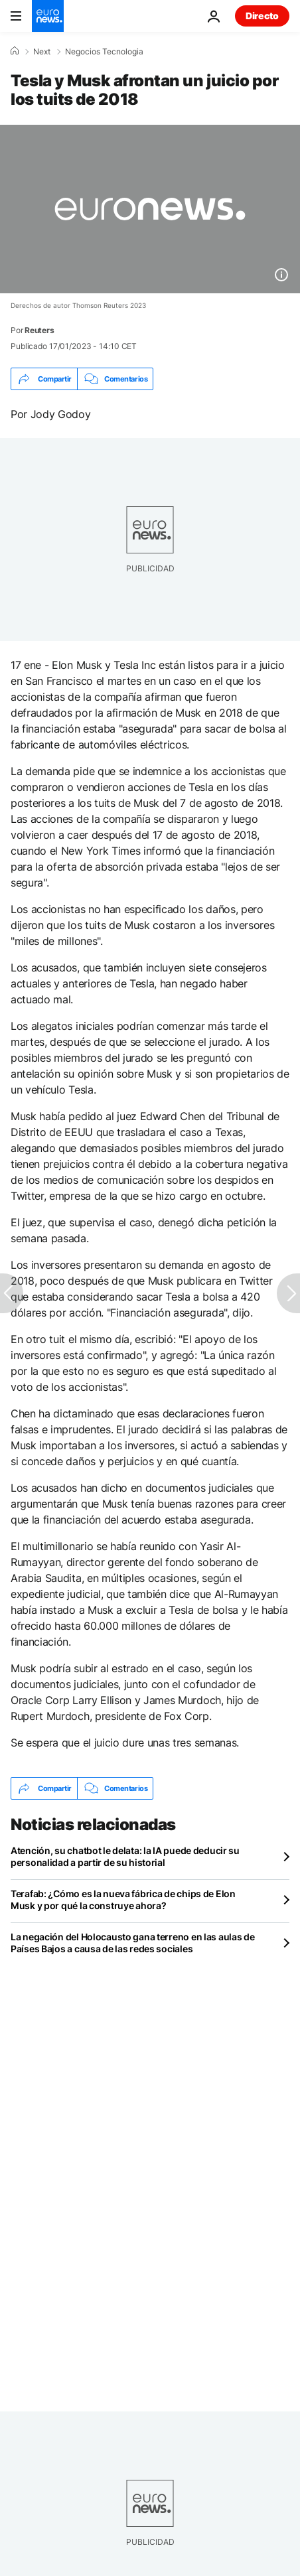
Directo (262, 15)
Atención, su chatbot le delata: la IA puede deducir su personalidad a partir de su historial (125, 1856)
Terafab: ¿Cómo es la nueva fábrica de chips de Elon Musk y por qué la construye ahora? (123, 1899)
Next (41, 52)
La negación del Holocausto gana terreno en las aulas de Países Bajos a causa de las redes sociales (133, 1942)
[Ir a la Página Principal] (48, 16)
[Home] (15, 51)
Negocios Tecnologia (104, 52)
